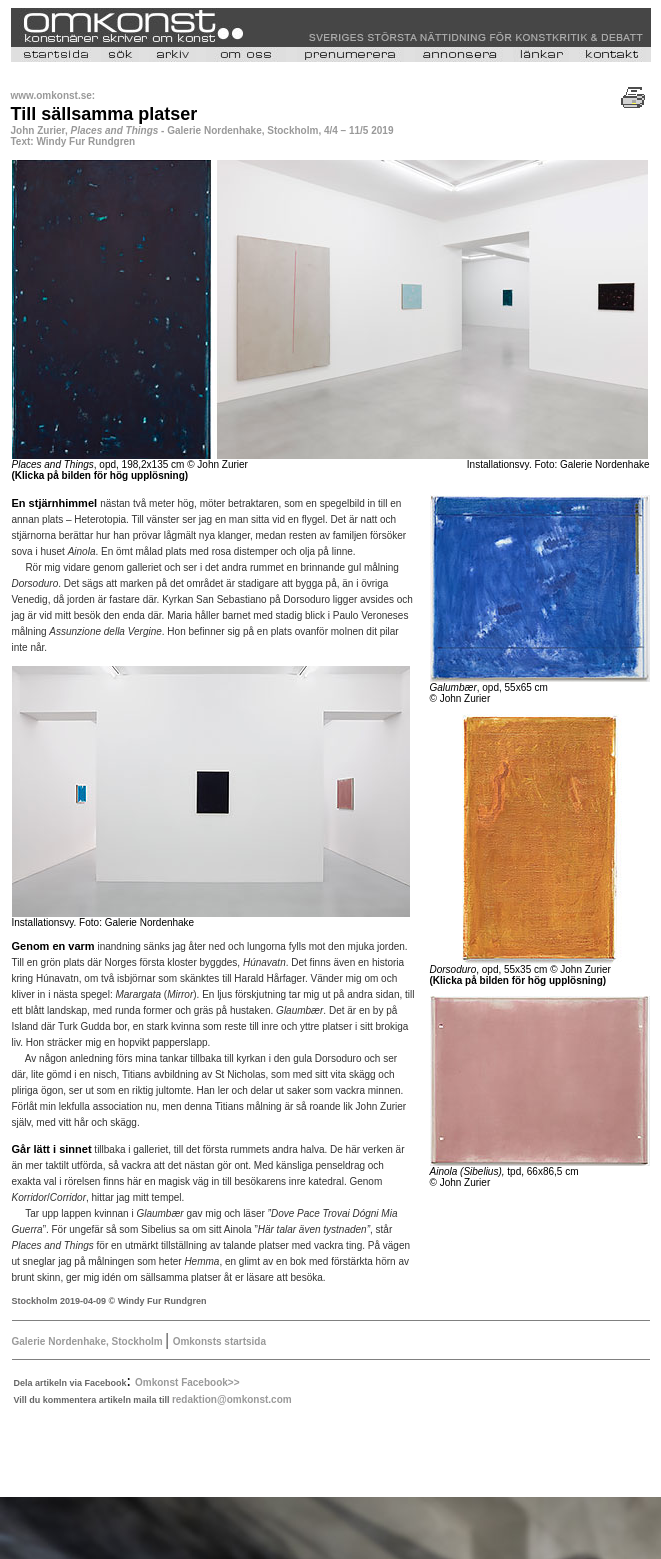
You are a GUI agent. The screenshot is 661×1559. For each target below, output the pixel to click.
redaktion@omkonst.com (232, 1399)
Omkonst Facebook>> (187, 1382)
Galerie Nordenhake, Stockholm (89, 1341)
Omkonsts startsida (219, 1341)
